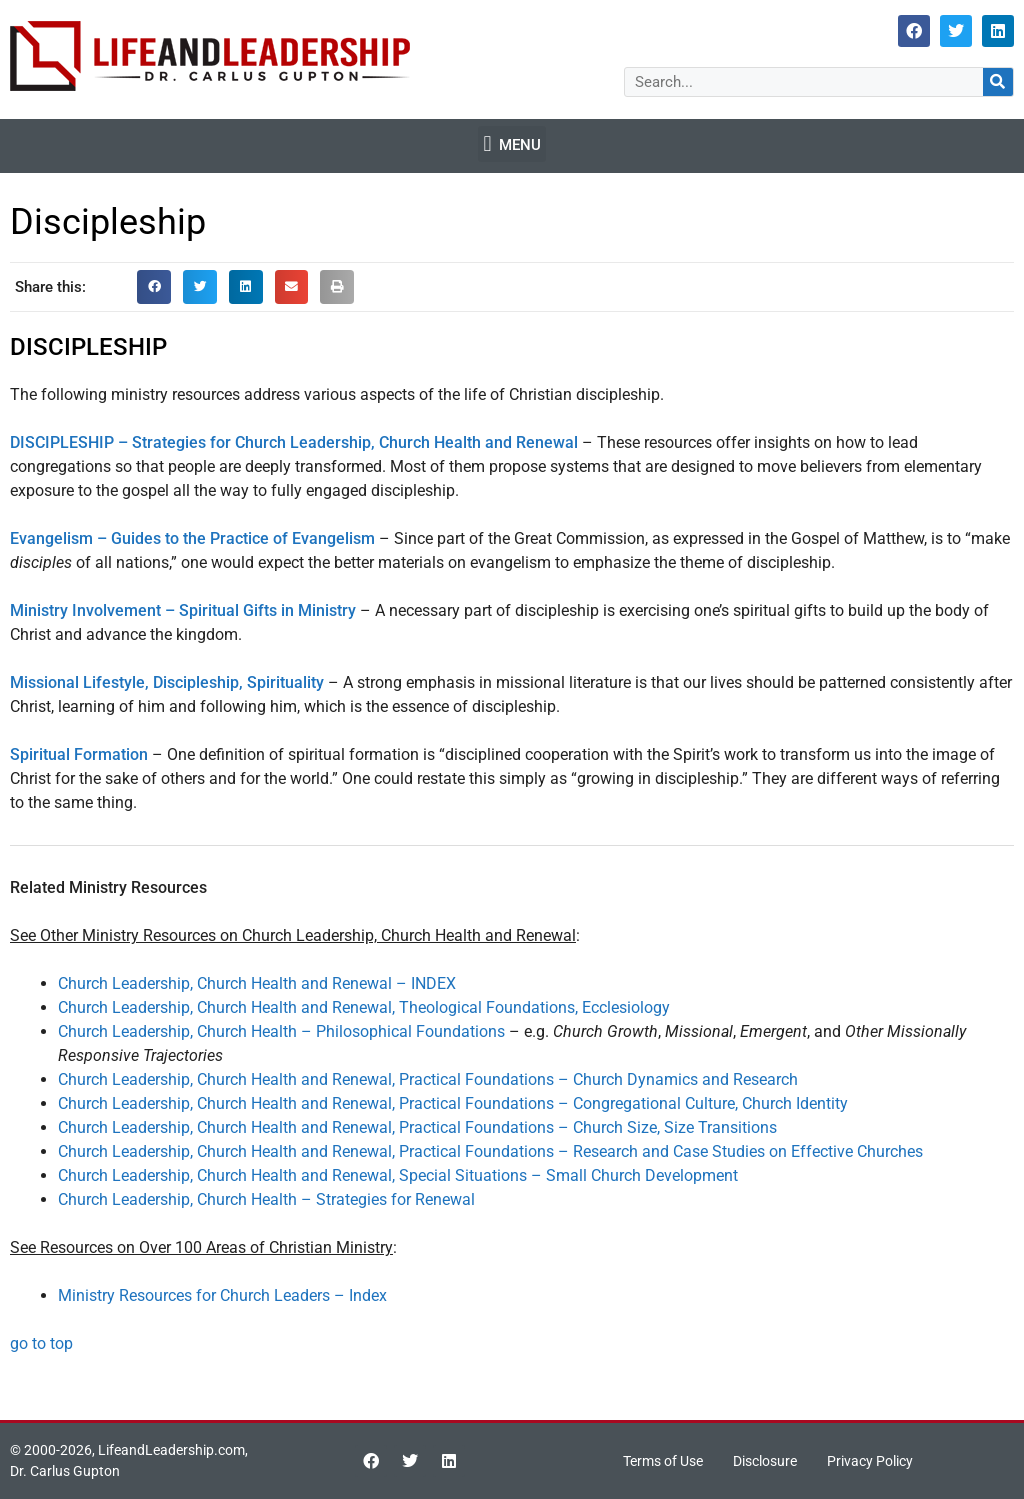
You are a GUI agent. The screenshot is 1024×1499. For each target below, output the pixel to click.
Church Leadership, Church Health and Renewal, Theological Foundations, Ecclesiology (364, 1007)
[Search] (998, 82)
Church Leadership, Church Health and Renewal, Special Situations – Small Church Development (398, 1175)
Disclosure (765, 1461)
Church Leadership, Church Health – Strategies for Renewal (266, 1199)
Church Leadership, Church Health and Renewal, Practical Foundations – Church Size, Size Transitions (417, 1127)
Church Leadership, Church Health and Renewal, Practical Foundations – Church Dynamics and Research (428, 1079)
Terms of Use (663, 1461)
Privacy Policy (870, 1461)
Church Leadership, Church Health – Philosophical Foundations (281, 1031)
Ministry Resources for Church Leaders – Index (222, 1295)
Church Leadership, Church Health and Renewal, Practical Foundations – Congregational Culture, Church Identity (453, 1103)
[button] (512, 144)
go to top (41, 1343)
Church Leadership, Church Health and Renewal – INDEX (257, 983)
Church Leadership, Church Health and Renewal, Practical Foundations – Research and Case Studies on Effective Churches (490, 1151)
